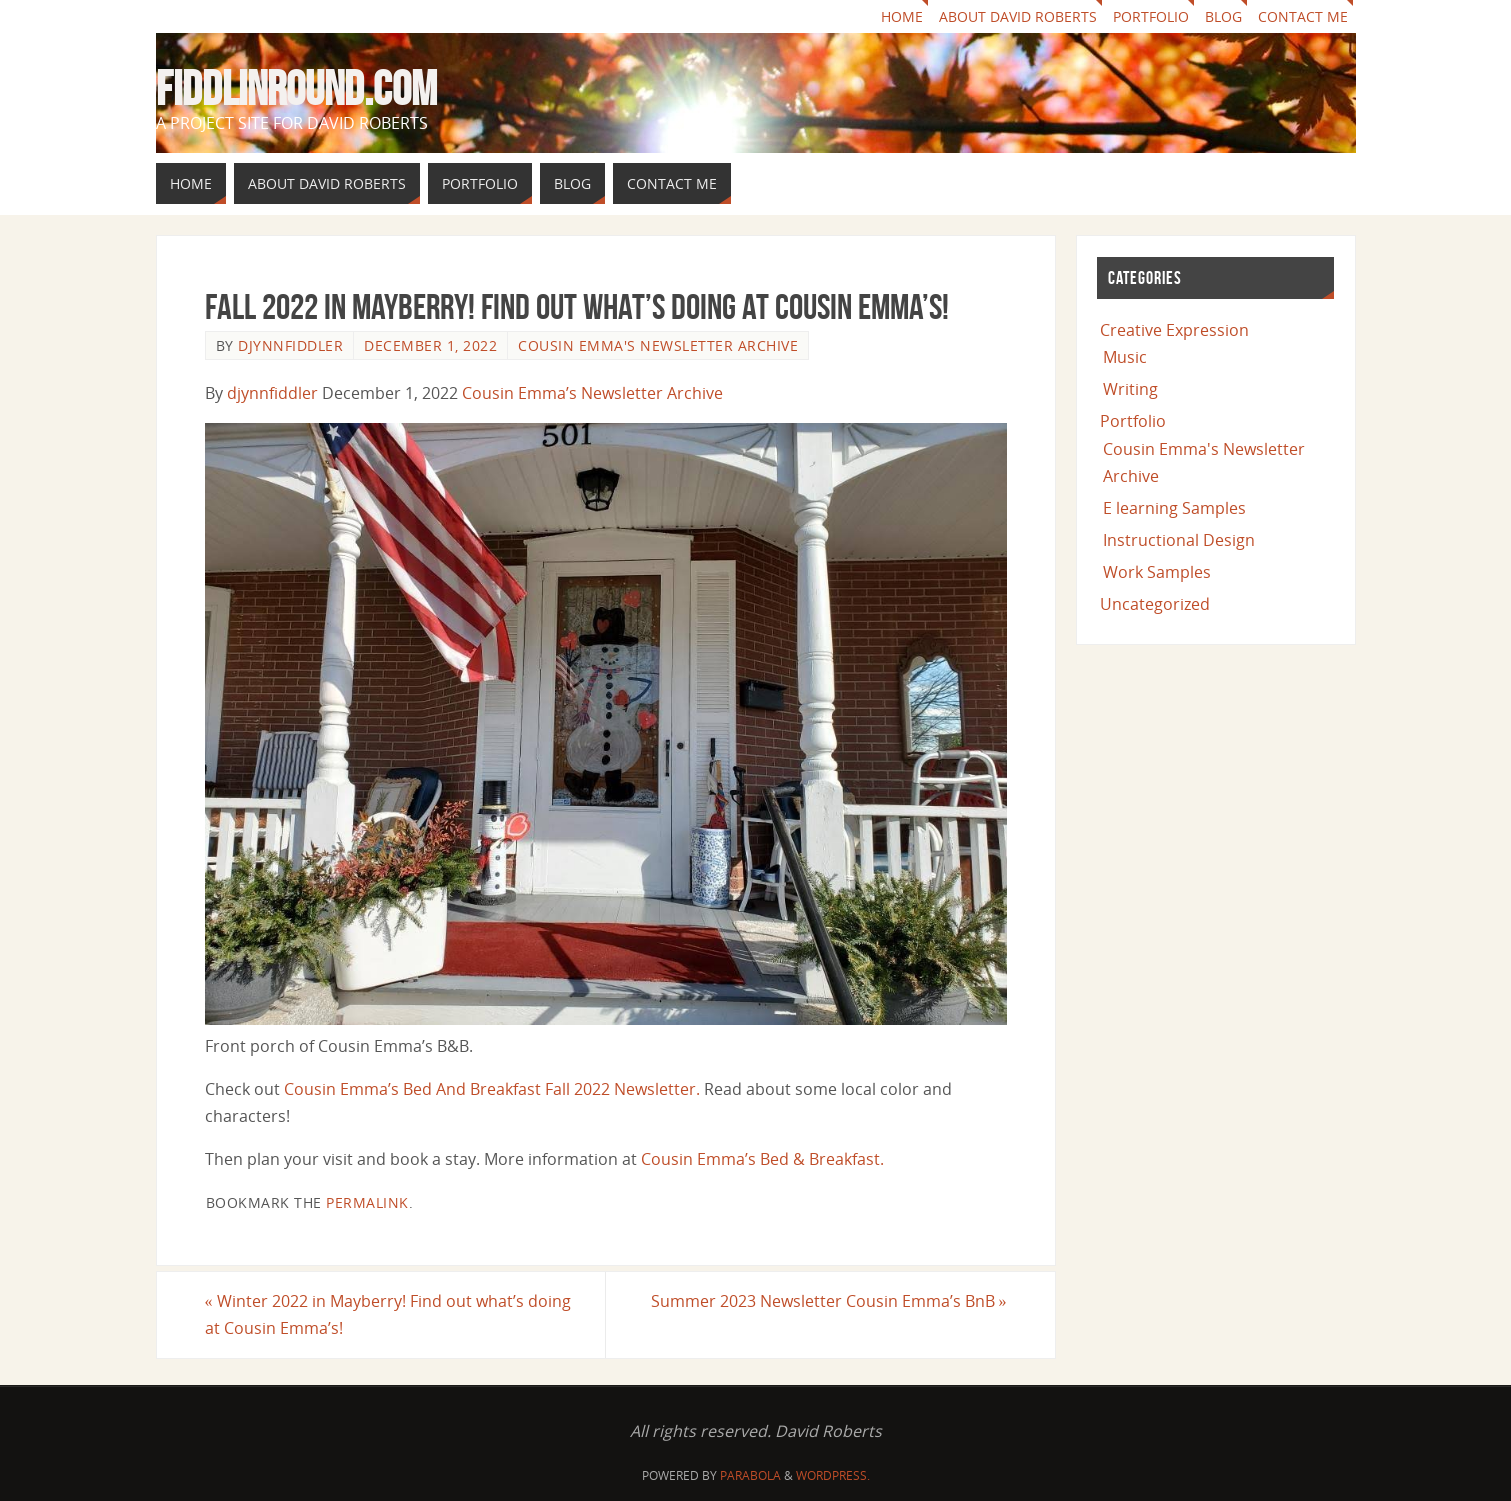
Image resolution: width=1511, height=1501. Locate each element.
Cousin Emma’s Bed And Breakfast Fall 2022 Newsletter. (492, 1089)
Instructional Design (1179, 540)
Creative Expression (1174, 330)
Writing (1130, 389)
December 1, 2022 (430, 345)
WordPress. (833, 1475)
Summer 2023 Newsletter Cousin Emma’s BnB (829, 1301)
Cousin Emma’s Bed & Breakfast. (762, 1159)
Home (902, 16)
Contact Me (1303, 16)
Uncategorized (1155, 604)
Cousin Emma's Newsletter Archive (658, 345)
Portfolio (1151, 16)
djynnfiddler (290, 345)
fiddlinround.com (296, 89)
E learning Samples (1174, 508)
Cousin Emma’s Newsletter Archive (592, 393)
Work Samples (1157, 572)
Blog (1223, 16)
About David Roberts (1018, 16)
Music (1125, 357)
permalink (367, 1202)
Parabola (750, 1475)
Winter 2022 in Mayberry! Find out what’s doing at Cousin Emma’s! (388, 1314)
